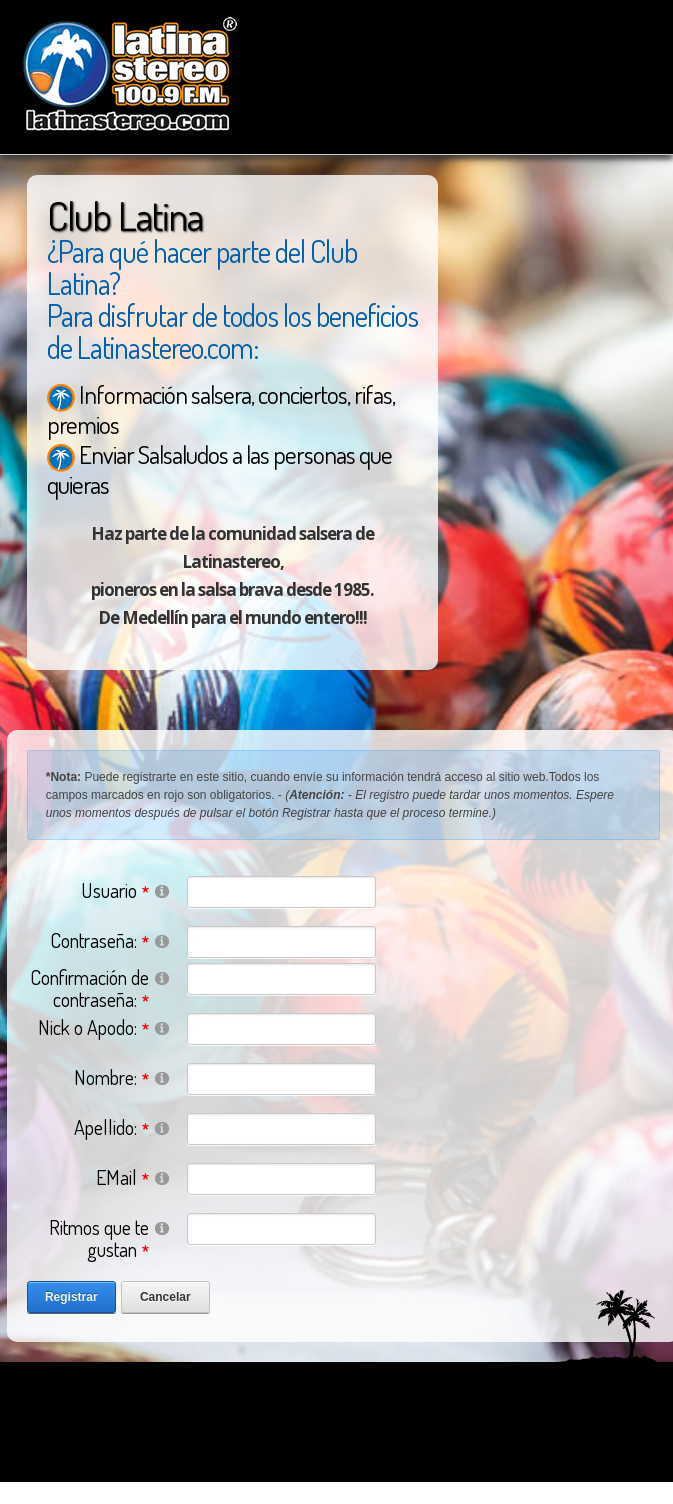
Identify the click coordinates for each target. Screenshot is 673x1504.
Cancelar (165, 1297)
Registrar (71, 1297)
